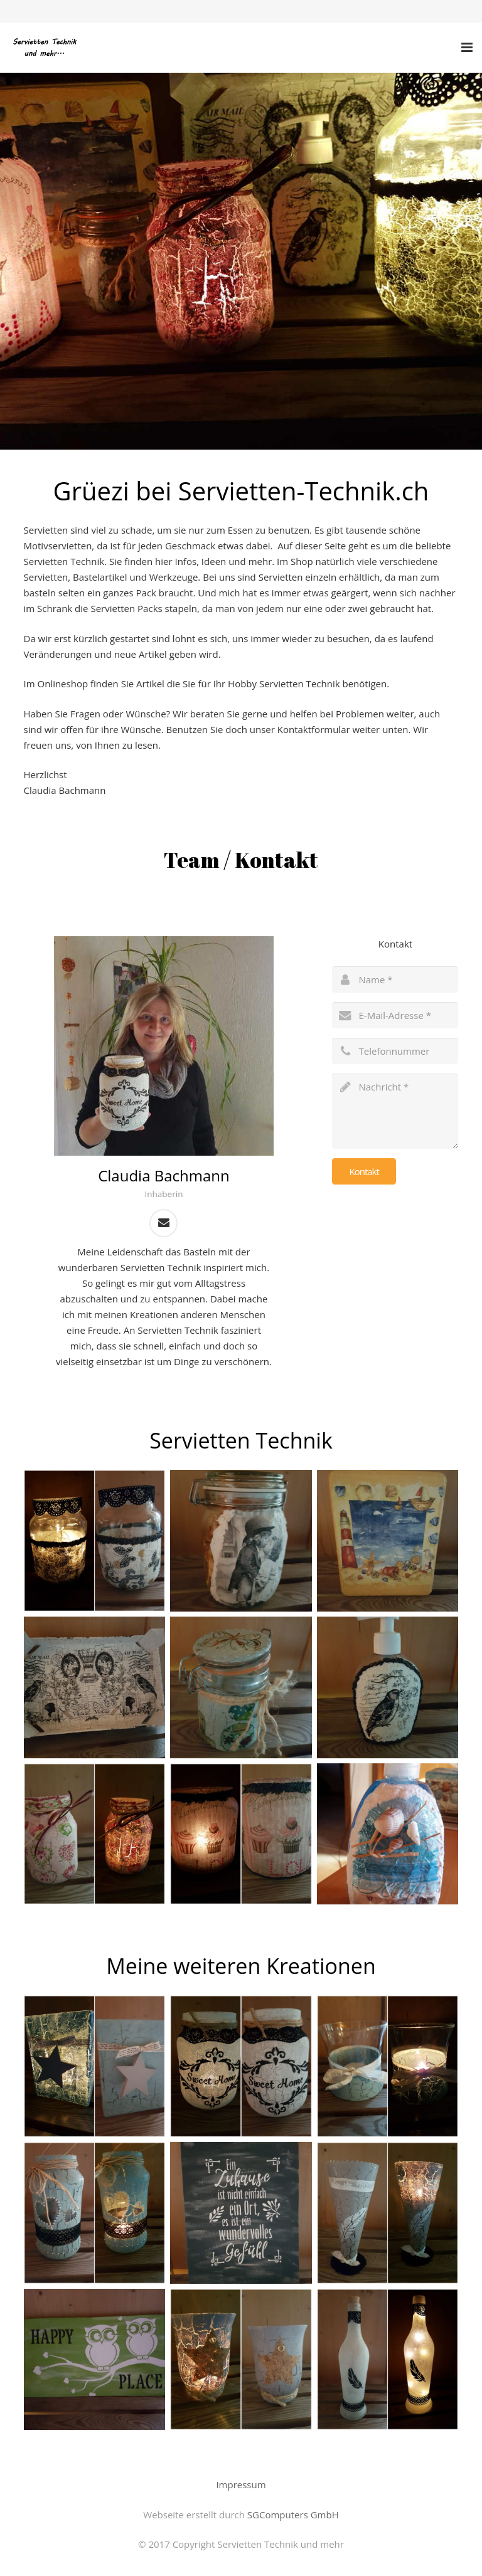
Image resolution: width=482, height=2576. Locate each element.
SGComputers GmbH (293, 2514)
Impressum (240, 2484)
